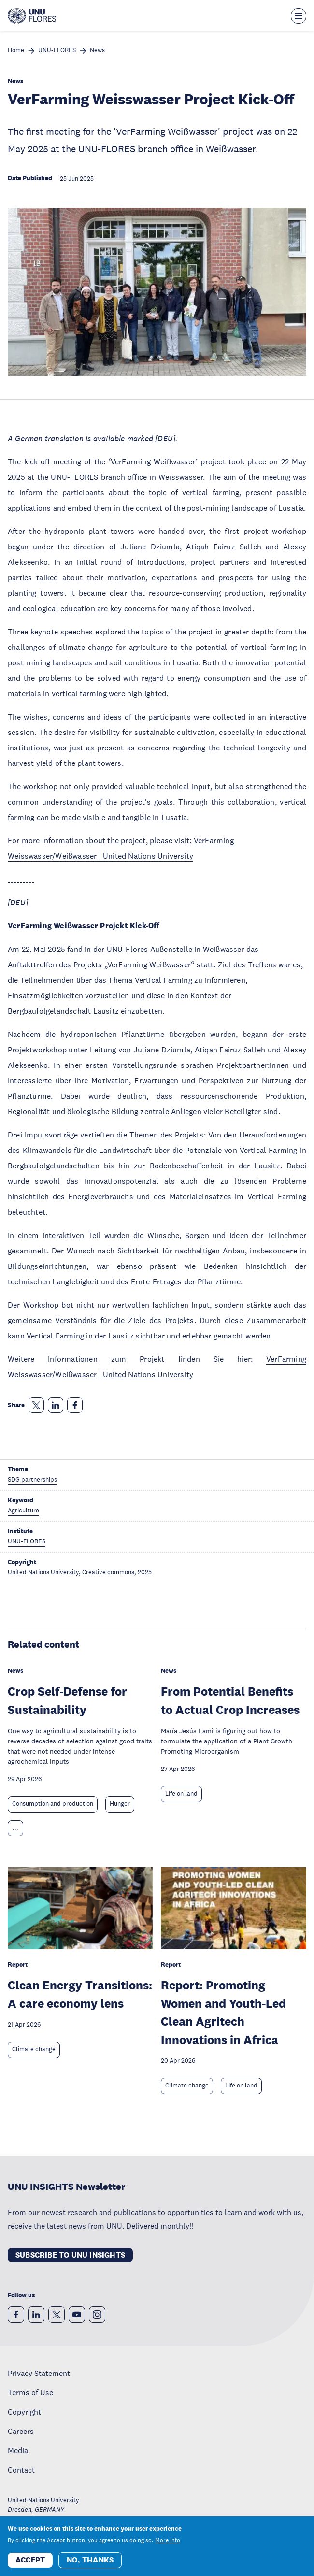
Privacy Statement (39, 2373)
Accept (30, 2560)
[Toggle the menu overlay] (298, 16)
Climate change (34, 2049)
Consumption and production (52, 1804)
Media (18, 2450)
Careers (21, 2431)
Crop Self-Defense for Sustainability (67, 1700)
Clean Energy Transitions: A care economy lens (80, 1994)
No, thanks (90, 2560)
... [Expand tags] (15, 1828)
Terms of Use (30, 2392)
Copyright (24, 2412)
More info (167, 2540)
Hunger (120, 1804)
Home (16, 50)
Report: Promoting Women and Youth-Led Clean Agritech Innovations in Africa (223, 2012)
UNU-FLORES (57, 50)
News (97, 50)
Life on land (181, 1794)
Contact (21, 2470)
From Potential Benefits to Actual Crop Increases (230, 1700)
